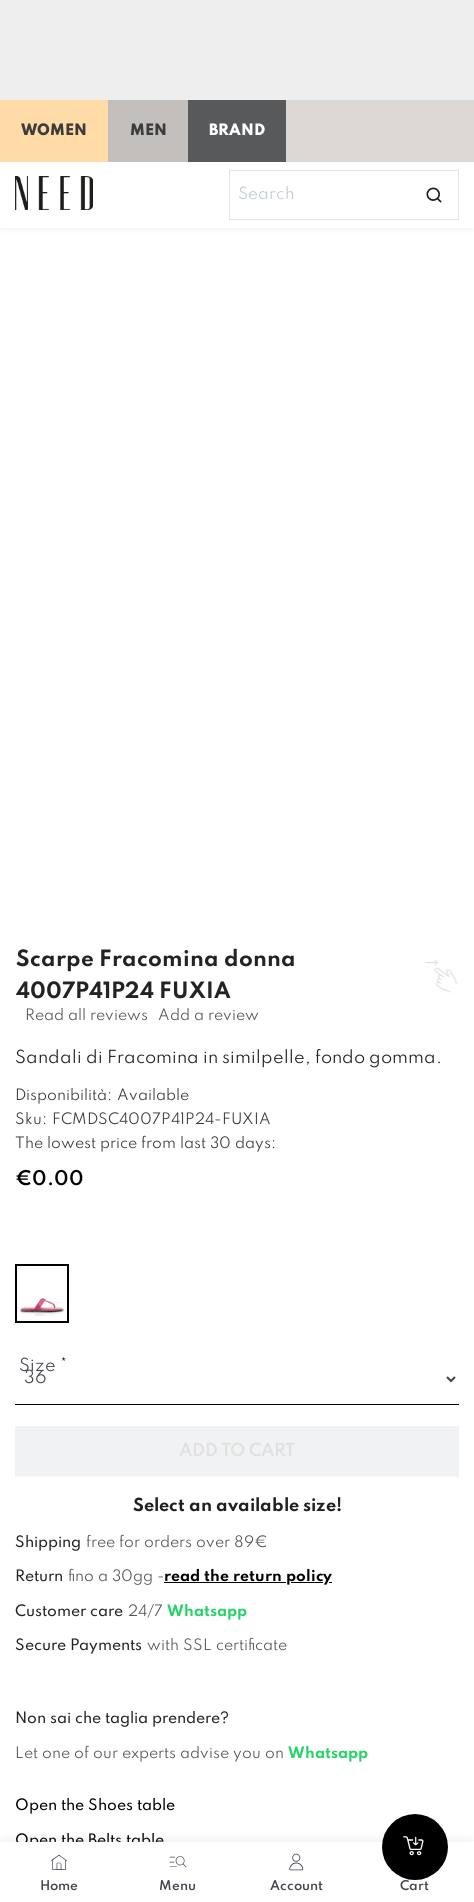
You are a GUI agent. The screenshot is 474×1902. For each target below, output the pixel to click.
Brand (237, 131)
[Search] (344, 195)
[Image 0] (80, 316)
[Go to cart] (415, 1847)
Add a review (208, 1016)
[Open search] (434, 195)
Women (54, 131)
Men (148, 131)
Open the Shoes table (95, 1806)
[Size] (237, 1379)
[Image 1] (248, 316)
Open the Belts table (89, 1841)
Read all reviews (86, 1016)
